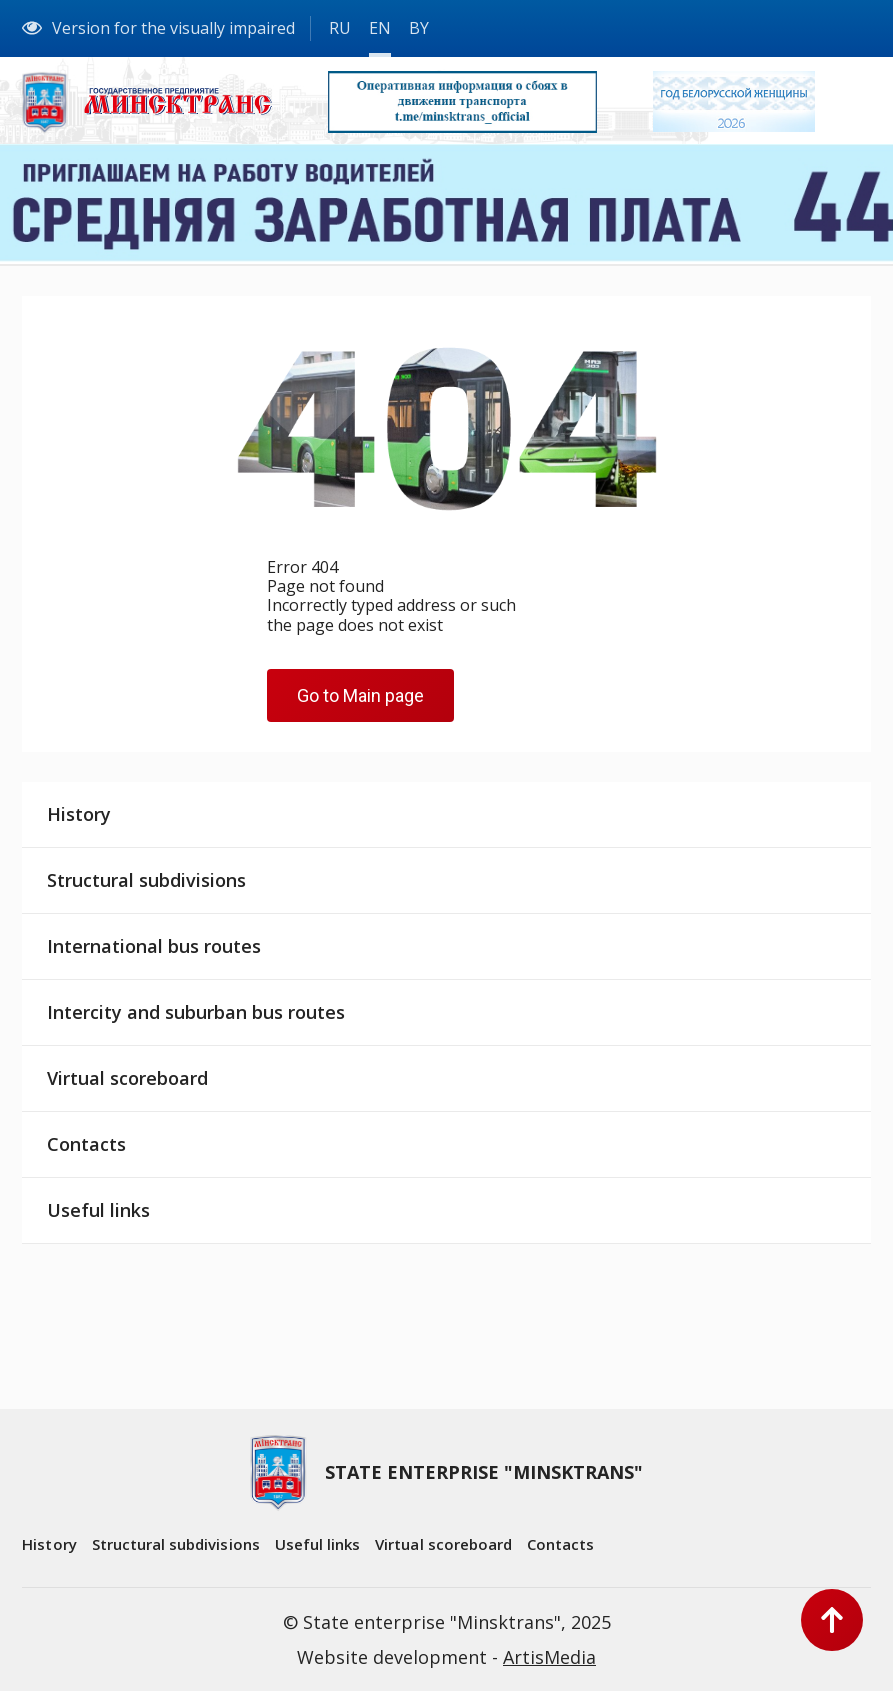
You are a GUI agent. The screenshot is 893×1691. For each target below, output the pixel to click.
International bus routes (154, 946)
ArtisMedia (549, 1657)
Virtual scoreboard (127, 1078)
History (79, 814)
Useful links (98, 1210)
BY (419, 28)
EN (380, 28)
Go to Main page (360, 695)
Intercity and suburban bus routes (196, 1012)
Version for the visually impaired (158, 28)
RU (340, 28)
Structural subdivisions (146, 880)
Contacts (86, 1144)
